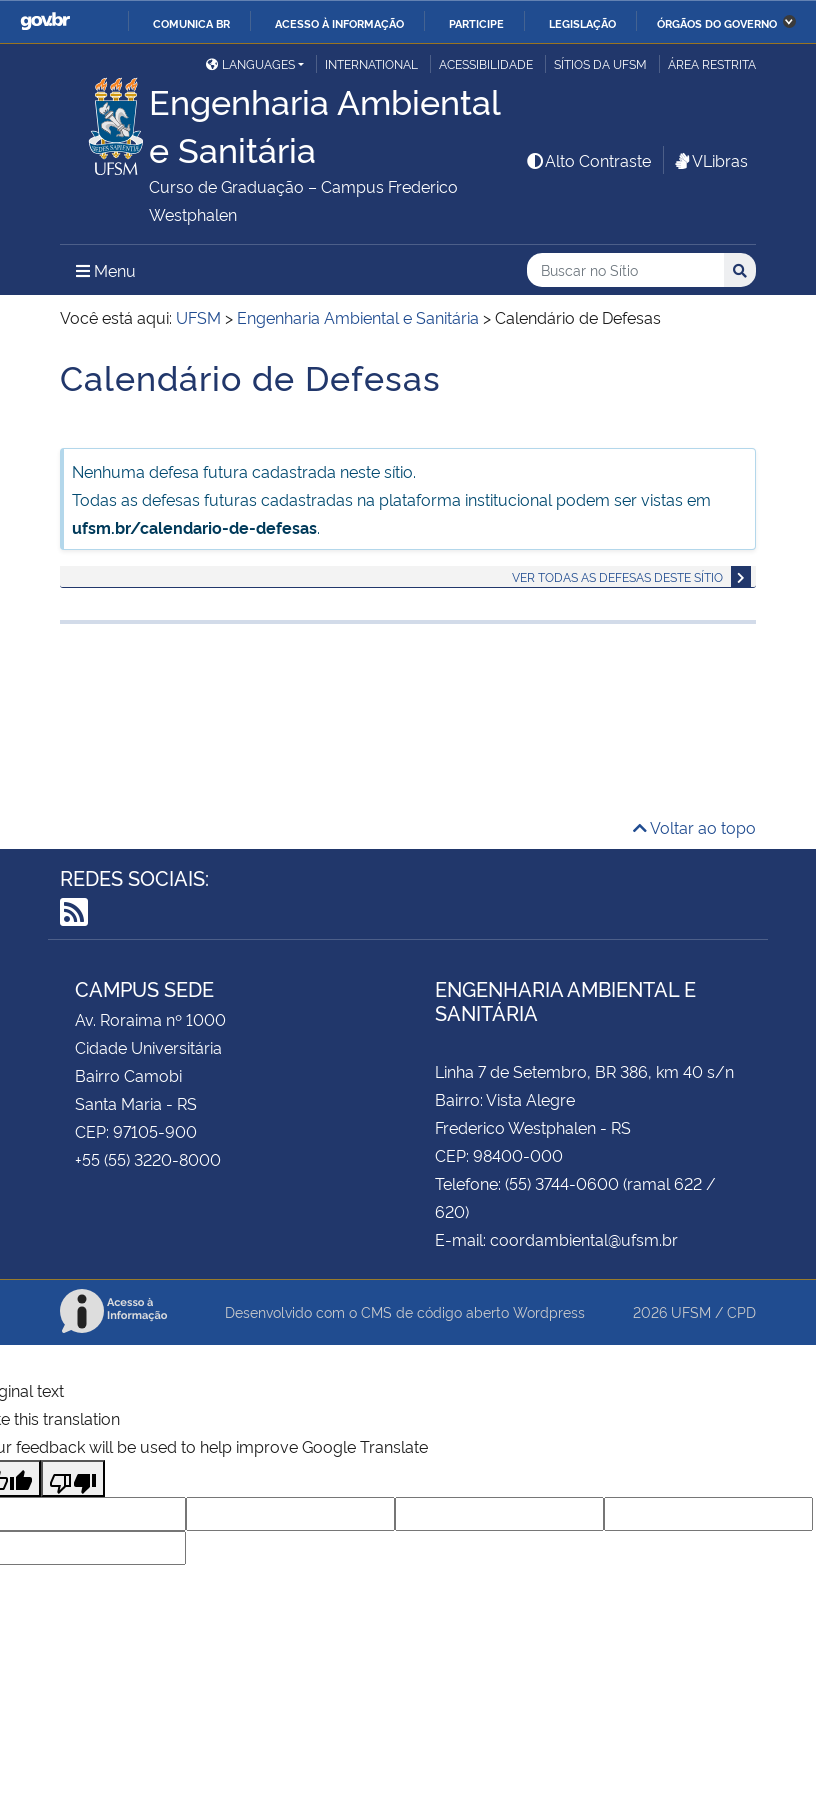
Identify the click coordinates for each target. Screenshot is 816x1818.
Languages (250, 63)
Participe (476, 23)
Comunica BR (191, 23)
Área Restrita (712, 63)
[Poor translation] (73, 1478)
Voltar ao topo (694, 827)
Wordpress (549, 1311)
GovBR (45, 21)
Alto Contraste (588, 160)
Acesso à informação (339, 23)
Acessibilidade (486, 63)
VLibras (710, 160)
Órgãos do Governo (717, 23)
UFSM (691, 1311)
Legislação (582, 23)
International (371, 63)
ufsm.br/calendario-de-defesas (194, 527)
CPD (741, 1311)
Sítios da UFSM (600, 63)
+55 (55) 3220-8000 (148, 1159)
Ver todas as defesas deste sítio (617, 576)
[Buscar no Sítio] (625, 270)
